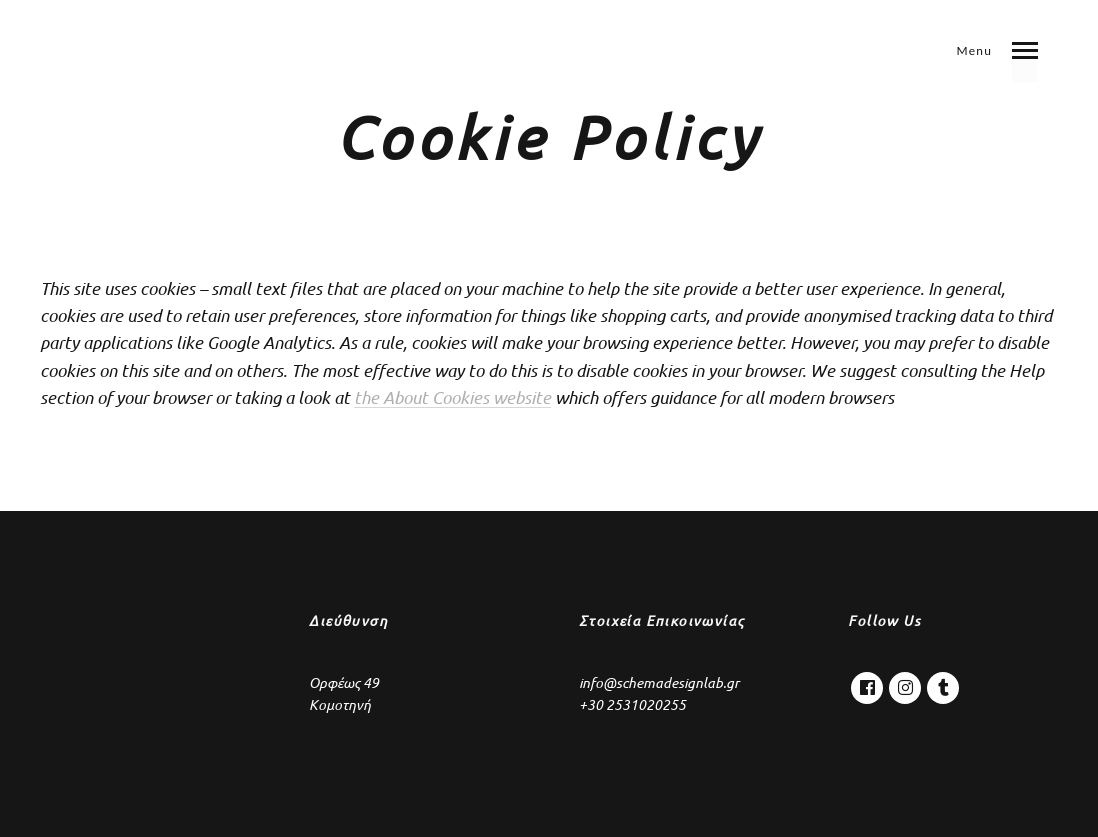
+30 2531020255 (632, 705)
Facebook (867, 683)
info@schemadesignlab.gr (659, 683)
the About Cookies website (452, 397)
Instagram (905, 683)
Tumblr (943, 683)
